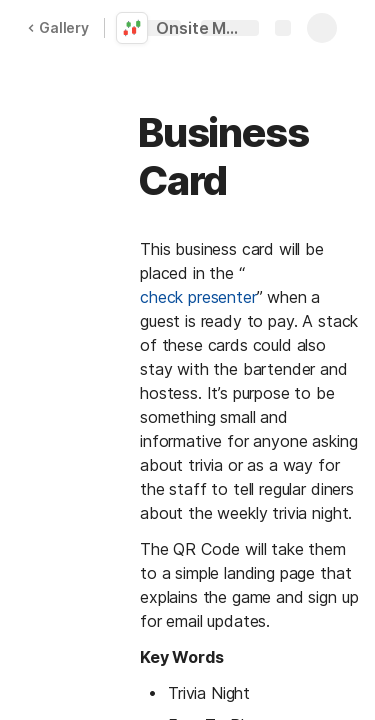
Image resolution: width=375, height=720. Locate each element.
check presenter (198, 297)
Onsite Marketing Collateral (202, 28)
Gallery (58, 27)
